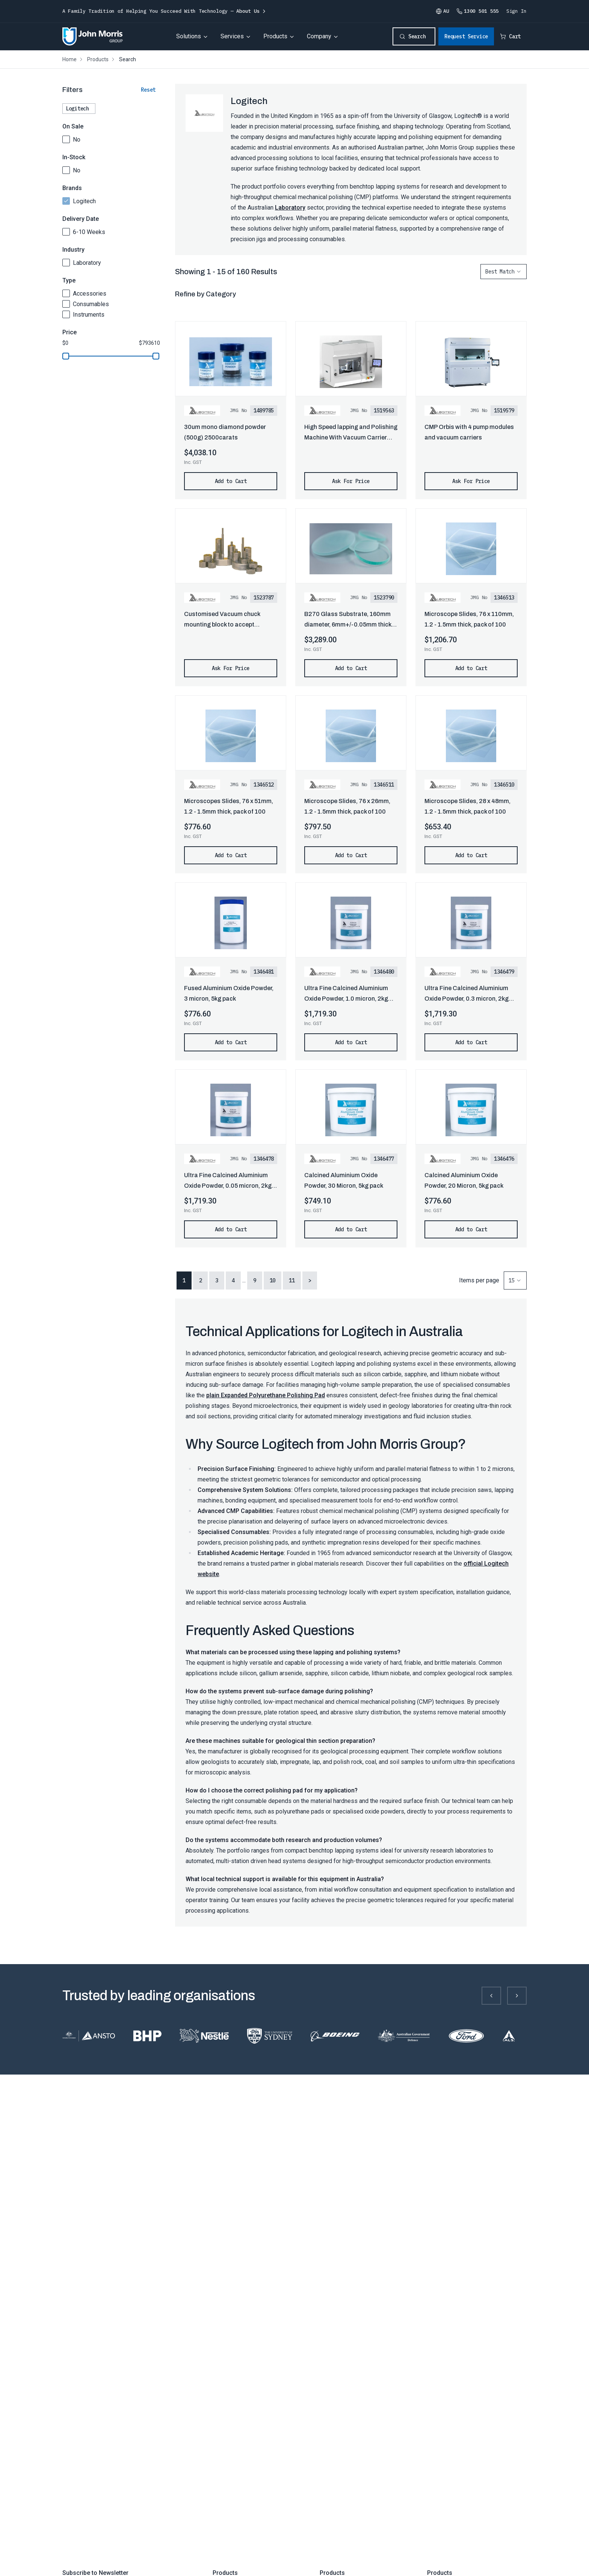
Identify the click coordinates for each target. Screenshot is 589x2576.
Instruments (88, 314)
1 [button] (184, 1280)
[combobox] (503, 271)
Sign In (516, 11)
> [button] (309, 1280)
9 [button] (254, 1280)
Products (275, 36)
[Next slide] (517, 1996)
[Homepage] (92, 36)
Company (319, 36)
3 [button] (216, 1280)
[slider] (65, 356)
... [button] (244, 1280)
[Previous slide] (491, 1996)
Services (232, 36)
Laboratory (87, 262)
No (76, 139)
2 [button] (200, 1280)
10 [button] (272, 1280)
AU (442, 11)
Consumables (91, 304)
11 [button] (291, 1280)
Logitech (84, 201)
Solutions (188, 36)
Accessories (89, 293)
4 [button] (233, 1280)
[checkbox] (66, 139)
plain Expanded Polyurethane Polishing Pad (265, 1395)
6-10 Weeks (89, 232)
